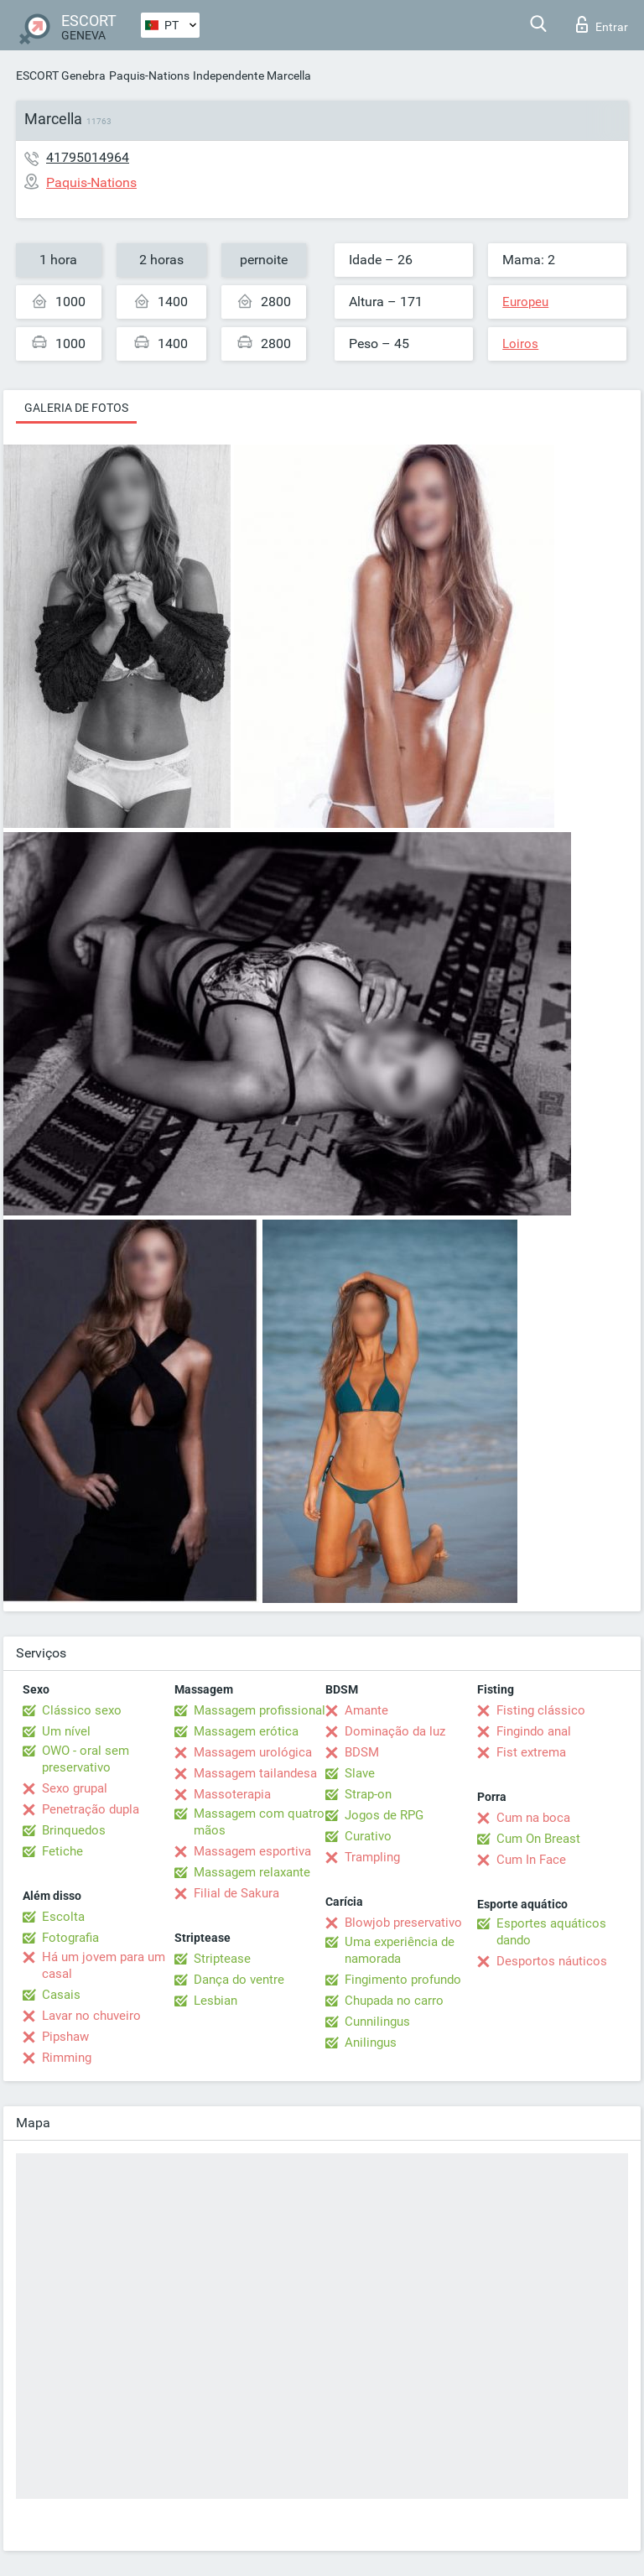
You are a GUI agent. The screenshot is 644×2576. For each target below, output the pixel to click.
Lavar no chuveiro (91, 2015)
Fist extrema (531, 1752)
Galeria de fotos (76, 407)
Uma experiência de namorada (399, 1950)
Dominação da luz (395, 1731)
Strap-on (368, 1794)
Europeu (525, 302)
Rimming (66, 2057)
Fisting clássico (540, 1710)
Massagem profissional (259, 1710)
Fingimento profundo (403, 1979)
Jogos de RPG (384, 1815)
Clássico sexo (82, 1710)
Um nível (66, 1731)
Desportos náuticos (551, 1961)
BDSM (362, 1752)
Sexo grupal (74, 1788)
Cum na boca (533, 1817)
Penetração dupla (90, 1809)
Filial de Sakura (236, 1893)
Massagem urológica (253, 1752)
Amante (366, 1710)
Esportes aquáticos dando (551, 1932)
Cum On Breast (538, 1838)
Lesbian (215, 2000)
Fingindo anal (533, 1731)
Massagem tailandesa (255, 1773)
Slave (360, 1773)
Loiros (520, 343)
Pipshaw (65, 2036)
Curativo (368, 1836)
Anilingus (371, 2042)
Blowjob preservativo (403, 1922)
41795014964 (87, 157)
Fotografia (70, 1937)
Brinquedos (74, 1830)
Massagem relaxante (252, 1872)
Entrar (602, 24)
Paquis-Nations (149, 75)
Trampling (372, 1857)
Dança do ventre (239, 1979)
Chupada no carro (394, 2000)
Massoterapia (232, 1794)
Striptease (222, 1958)
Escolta (63, 1916)
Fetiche (62, 1851)
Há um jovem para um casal (103, 1965)
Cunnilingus (377, 2021)
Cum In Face (531, 1859)
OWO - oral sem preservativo (85, 1759)
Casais (61, 1994)
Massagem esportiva (252, 1851)
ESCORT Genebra (61, 75)
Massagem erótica (246, 1731)
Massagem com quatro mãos (259, 1822)
